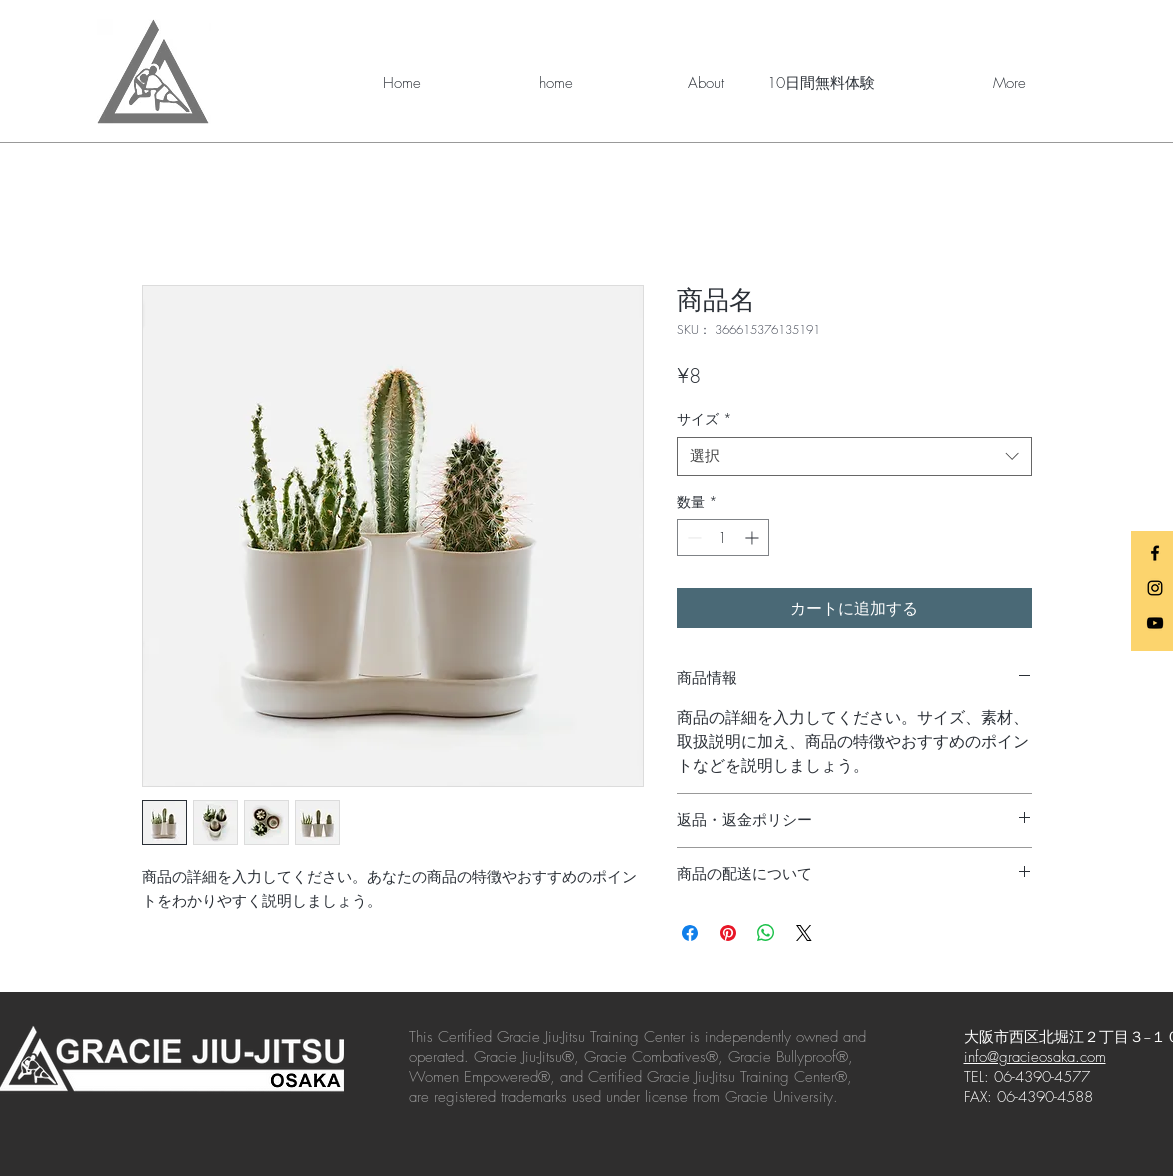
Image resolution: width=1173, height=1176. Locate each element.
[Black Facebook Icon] (1155, 553)
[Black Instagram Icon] (1155, 588)
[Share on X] (804, 933)
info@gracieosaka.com (1035, 1057)
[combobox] (854, 456)
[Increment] (753, 537)
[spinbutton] (723, 537)
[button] (663, 83)
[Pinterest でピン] (728, 933)
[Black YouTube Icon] (1155, 623)
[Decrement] (692, 537)
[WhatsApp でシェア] (766, 933)
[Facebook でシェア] (690, 933)
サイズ (704, 418)
